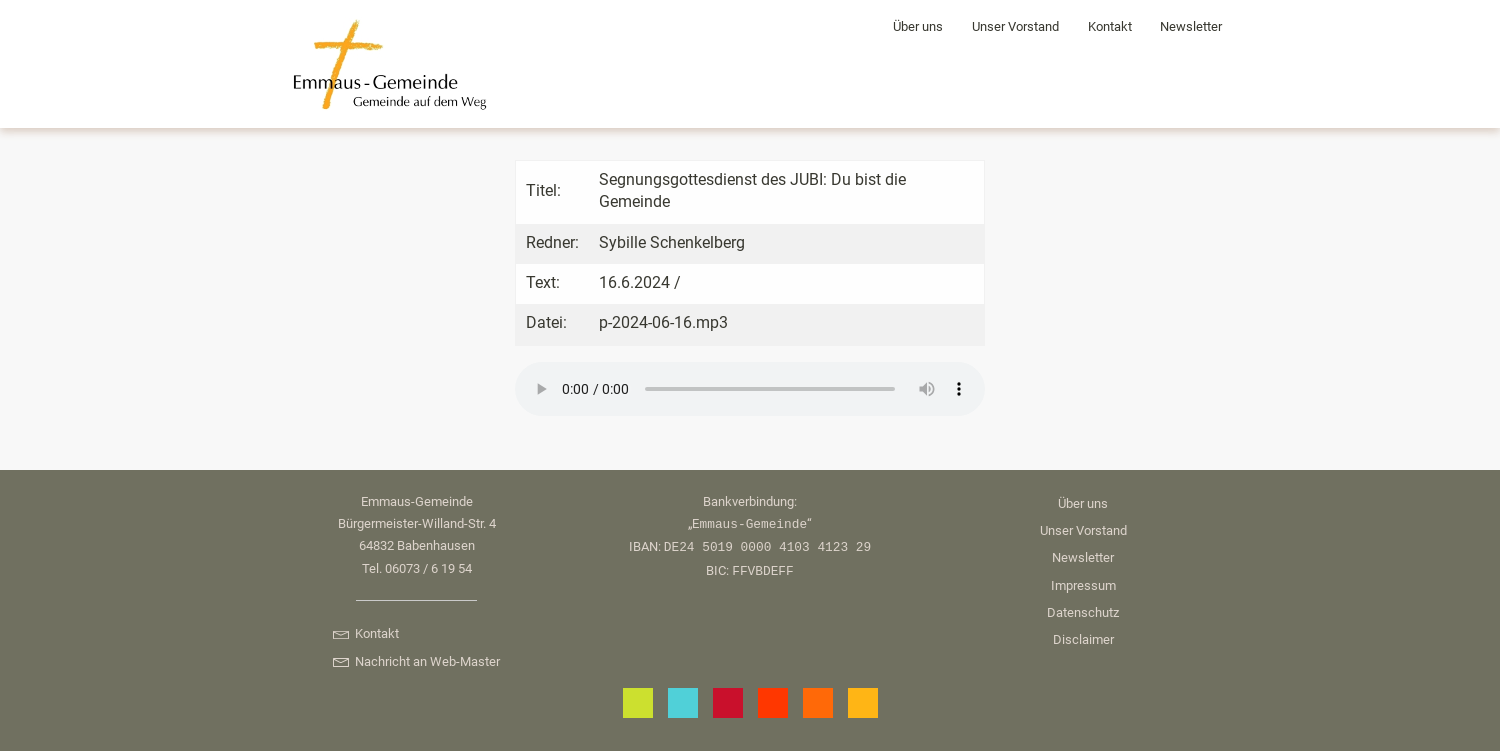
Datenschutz (1083, 612)
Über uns (918, 26)
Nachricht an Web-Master (416, 661)
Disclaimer (1083, 639)
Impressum (1083, 585)
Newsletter (1191, 26)
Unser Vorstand (1015, 26)
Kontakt (1110, 26)
